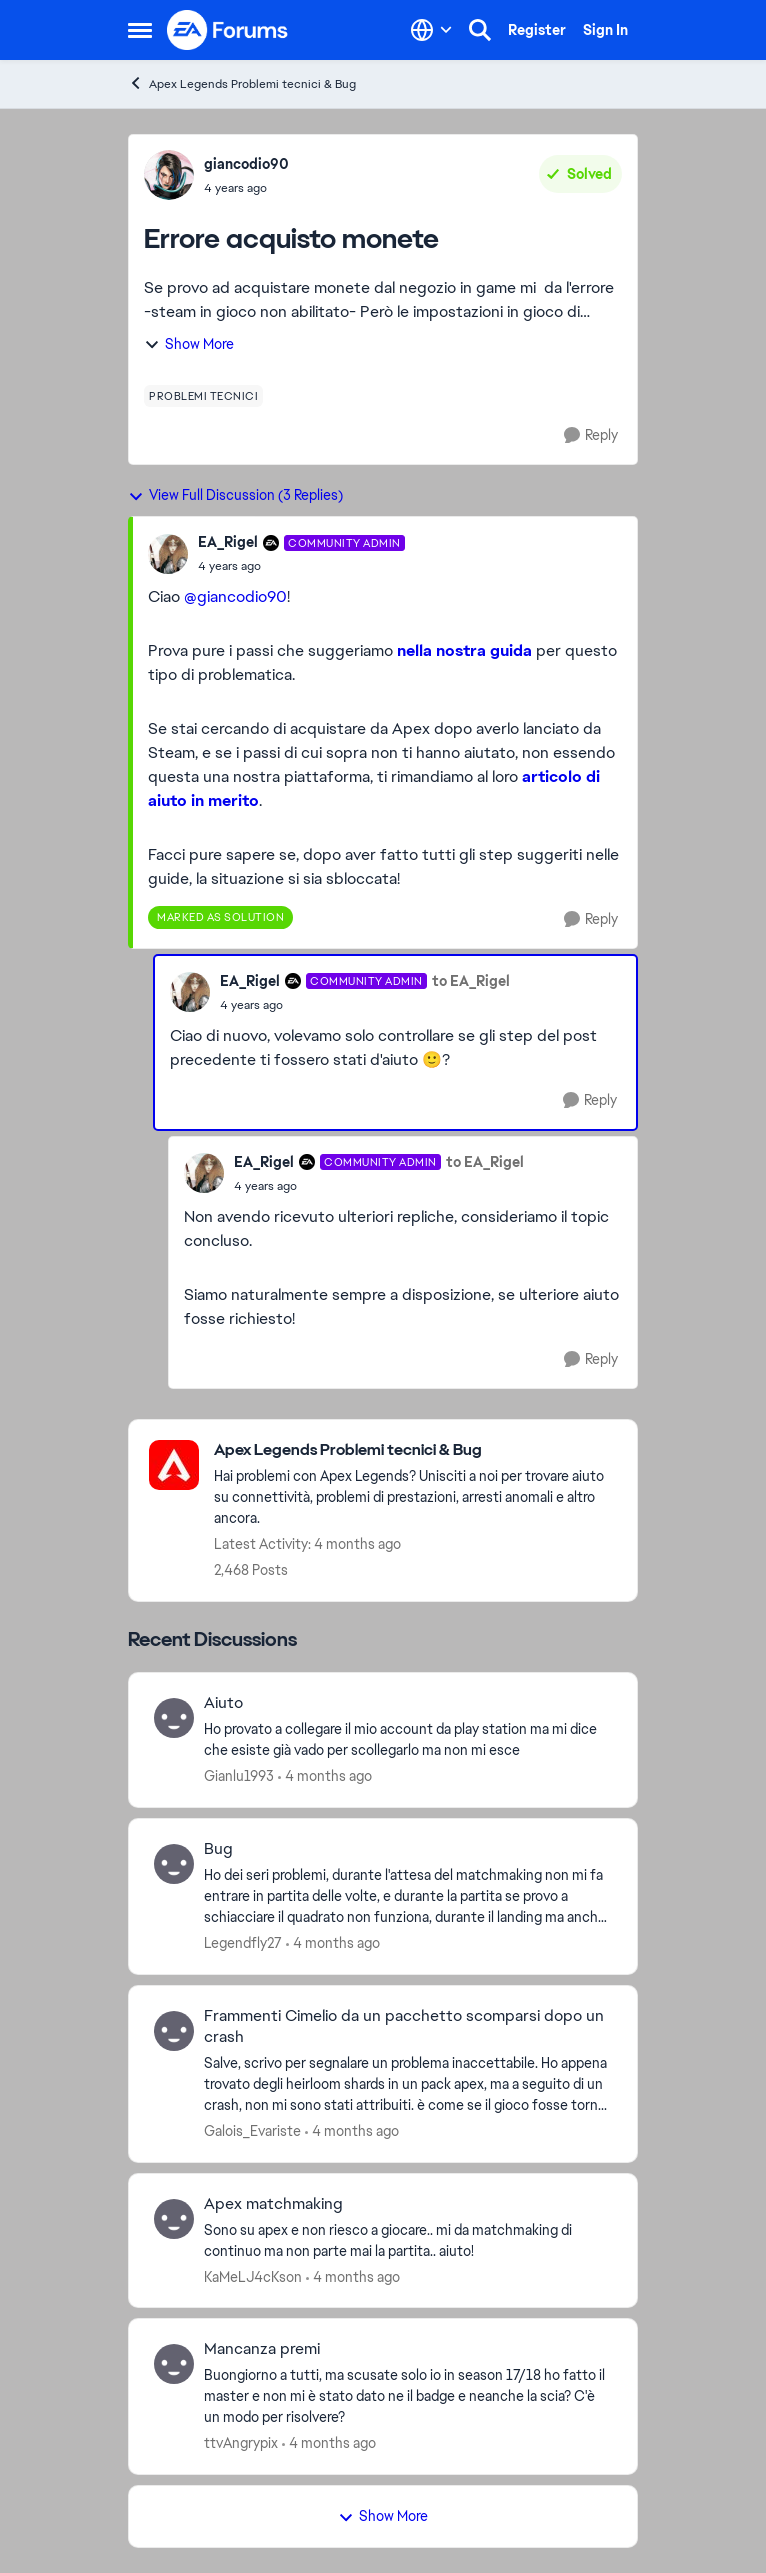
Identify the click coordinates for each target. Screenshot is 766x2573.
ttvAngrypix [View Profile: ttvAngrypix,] (241, 2443)
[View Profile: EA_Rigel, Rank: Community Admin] (168, 554)
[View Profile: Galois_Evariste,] (174, 2031)
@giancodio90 (235, 596)
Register (537, 30)
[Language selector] (431, 30)
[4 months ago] (325, 1776)
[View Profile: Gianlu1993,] (174, 1718)
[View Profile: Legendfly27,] (174, 1864)
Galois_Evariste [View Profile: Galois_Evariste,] (252, 2131)
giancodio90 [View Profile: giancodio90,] (246, 164)
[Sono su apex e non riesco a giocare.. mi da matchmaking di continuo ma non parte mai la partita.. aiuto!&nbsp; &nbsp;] (408, 2240)
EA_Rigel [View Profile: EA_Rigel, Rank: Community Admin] (228, 542)
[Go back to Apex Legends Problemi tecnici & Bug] (415, 1450)
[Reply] (591, 435)
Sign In (605, 30)
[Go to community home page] (228, 30)
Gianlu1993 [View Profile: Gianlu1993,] (239, 1776)
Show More (189, 344)
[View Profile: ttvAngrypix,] (174, 2364)
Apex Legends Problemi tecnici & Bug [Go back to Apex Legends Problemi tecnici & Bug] (242, 83)
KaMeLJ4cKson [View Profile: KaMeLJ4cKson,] (253, 2276)
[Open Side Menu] (140, 30)
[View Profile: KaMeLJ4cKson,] (174, 2219)
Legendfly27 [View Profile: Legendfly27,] (243, 1943)
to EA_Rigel (471, 981)
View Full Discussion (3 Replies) (235, 495)
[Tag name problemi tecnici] (203, 396)
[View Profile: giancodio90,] (169, 175)
